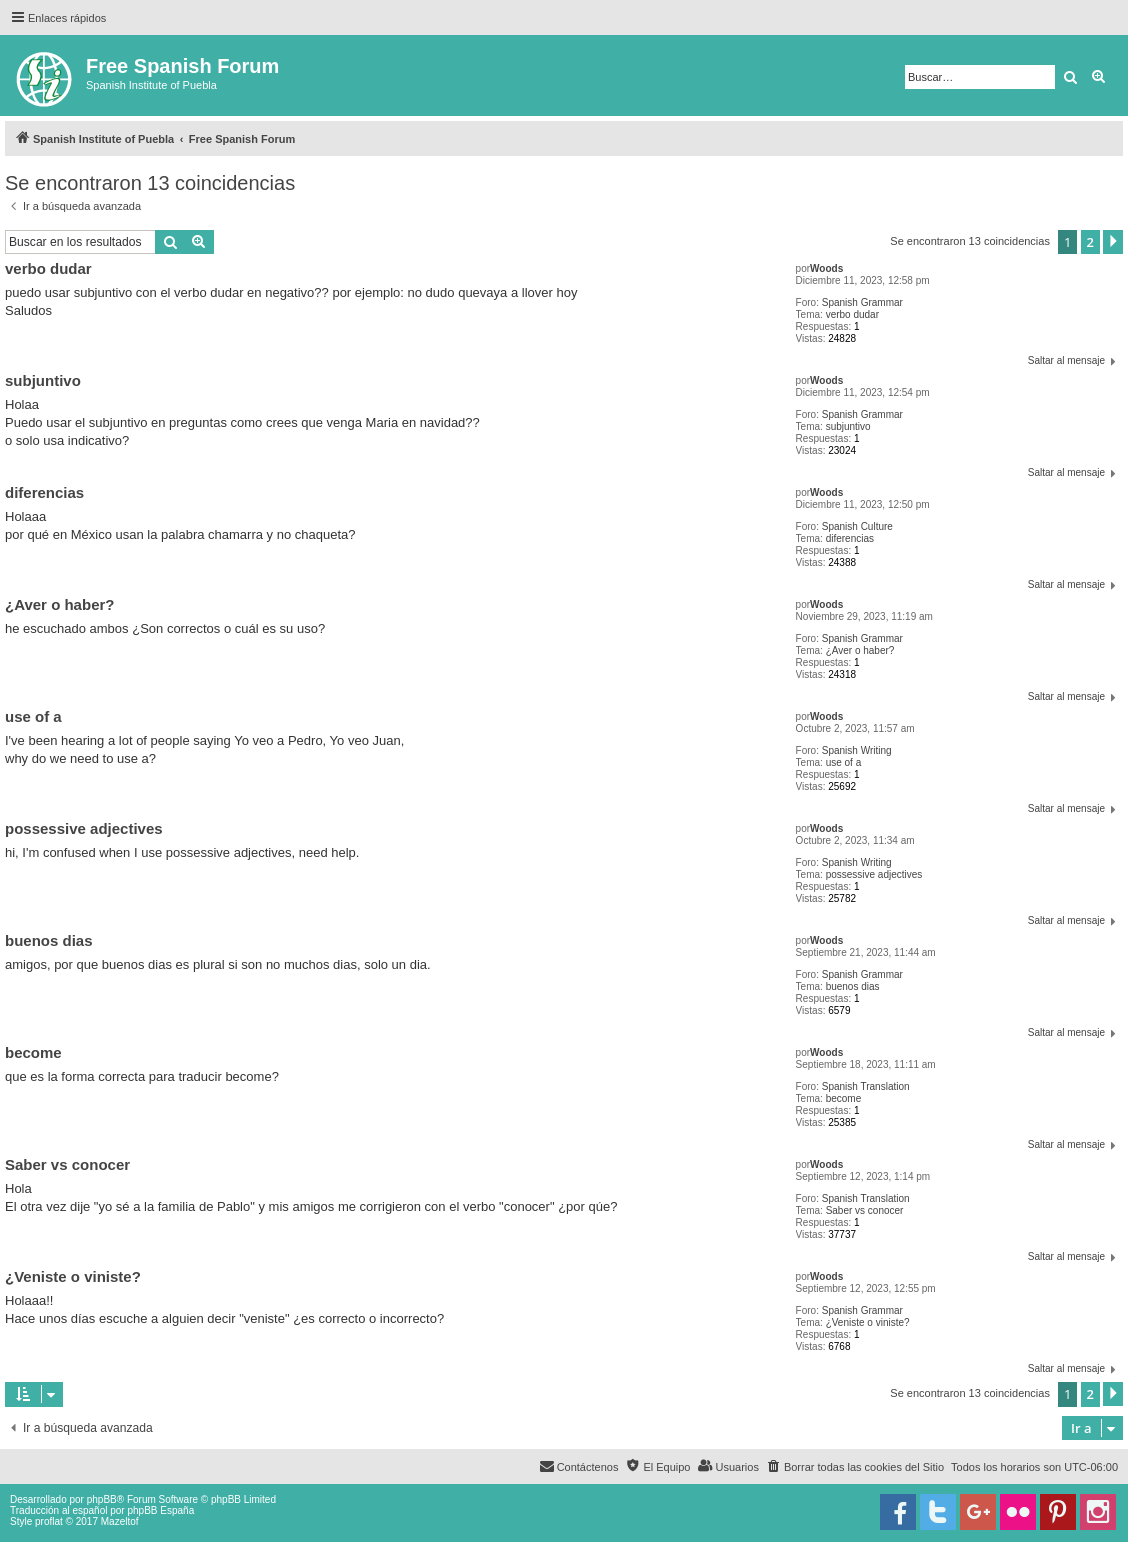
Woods (826, 268)
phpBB (102, 1499)
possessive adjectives (874, 874)
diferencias (850, 538)
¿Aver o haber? (860, 650)
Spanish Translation (866, 1086)
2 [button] (1090, 242)
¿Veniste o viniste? (868, 1322)
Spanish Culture (857, 526)
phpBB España (160, 1510)
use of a (844, 762)
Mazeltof (120, 1521)
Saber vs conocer (865, 1210)
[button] (1113, 242)
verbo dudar (852, 314)
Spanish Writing (857, 750)
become (844, 1098)
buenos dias (853, 986)
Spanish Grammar (862, 302)
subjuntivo (848, 426)
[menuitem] (855, 1467)
